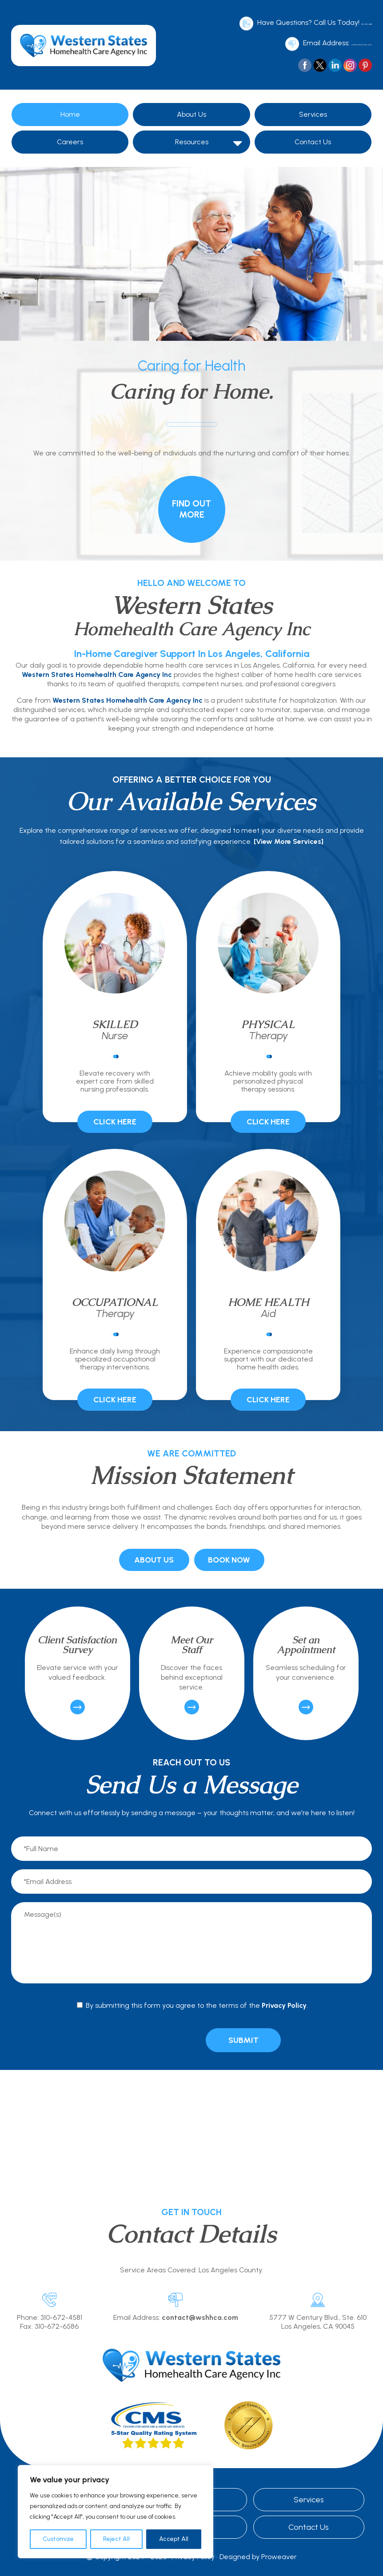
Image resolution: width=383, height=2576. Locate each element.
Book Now (229, 1556)
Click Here (114, 1118)
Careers (70, 138)
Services (313, 111)
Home (70, 111)
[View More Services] (288, 838)
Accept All (173, 2539)
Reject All (116, 2539)
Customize (58, 2539)
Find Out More (191, 505)
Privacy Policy (284, 2002)
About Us (191, 111)
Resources (191, 138)
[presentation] (149, 2036)
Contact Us (313, 138)
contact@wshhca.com (335, 41)
